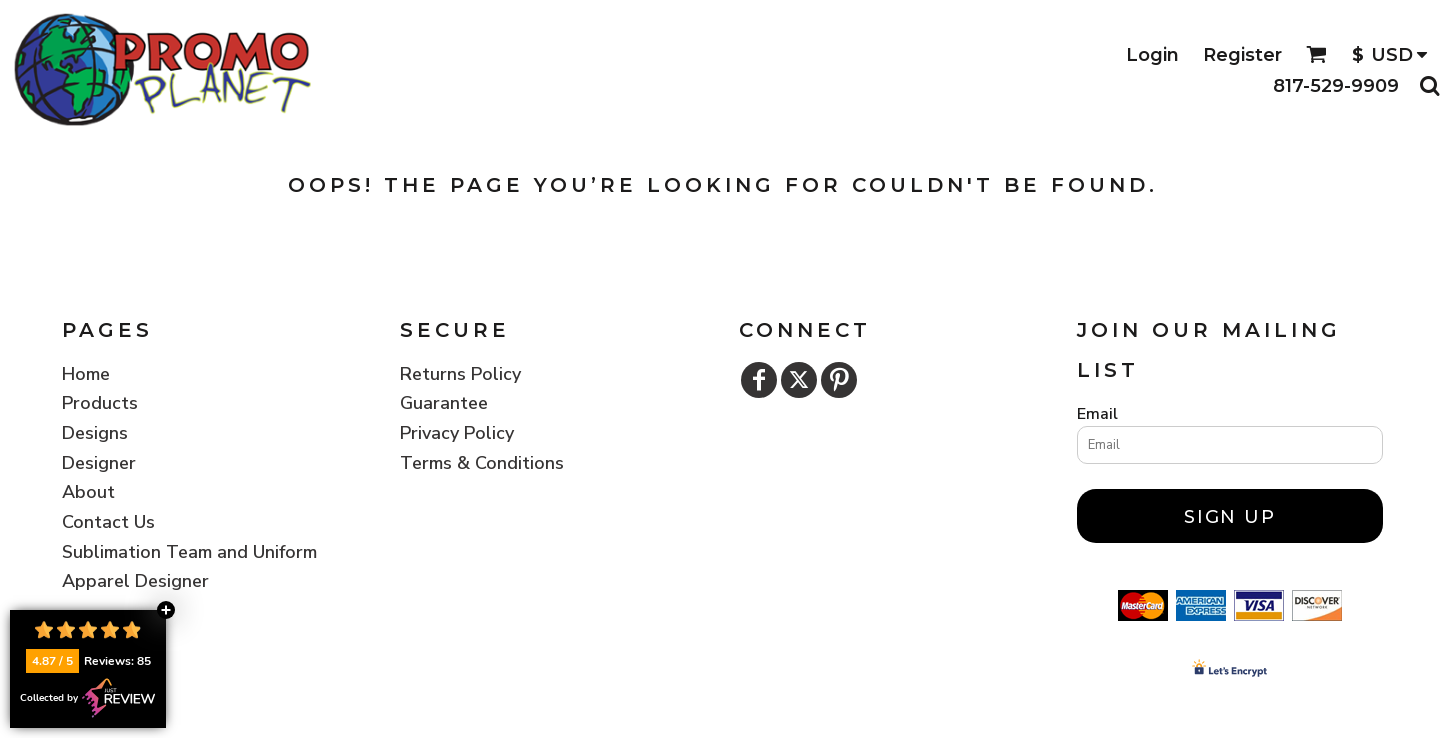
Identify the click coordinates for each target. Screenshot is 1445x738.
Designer (99, 463)
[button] (1316, 54)
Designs (95, 433)
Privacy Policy (457, 433)
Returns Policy (460, 374)
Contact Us (108, 522)
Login (1152, 55)
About (88, 492)
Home (86, 374)
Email (1097, 414)
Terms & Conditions (482, 463)
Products (100, 403)
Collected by (88, 698)
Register (1242, 55)
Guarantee (444, 403)
